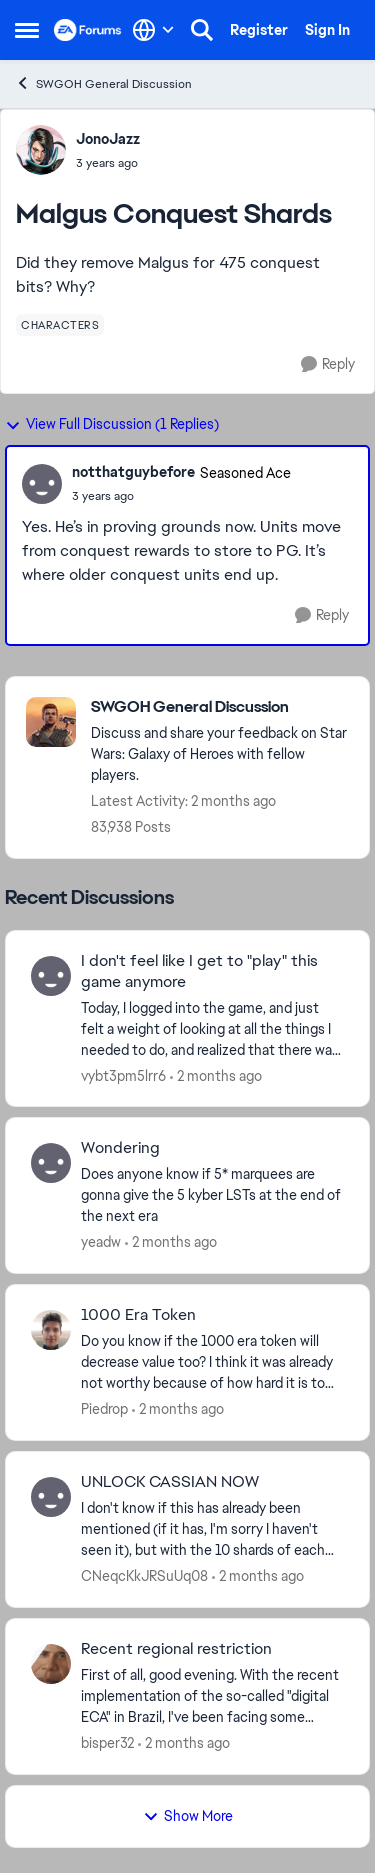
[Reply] (328, 364)
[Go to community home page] (88, 30)
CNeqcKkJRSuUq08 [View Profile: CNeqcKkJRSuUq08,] (144, 1576)
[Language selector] (153, 30)
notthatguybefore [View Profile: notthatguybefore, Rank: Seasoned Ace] (133, 472)
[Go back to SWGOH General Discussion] (220, 707)
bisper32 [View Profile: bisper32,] (107, 1743)
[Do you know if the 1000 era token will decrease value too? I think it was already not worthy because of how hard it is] (212, 1362)
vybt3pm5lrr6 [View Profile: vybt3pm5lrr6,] (123, 1075)
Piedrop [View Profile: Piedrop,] (104, 1409)
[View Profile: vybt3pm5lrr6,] (51, 976)
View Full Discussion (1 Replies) (112, 424)
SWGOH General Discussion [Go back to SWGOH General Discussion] (103, 83)
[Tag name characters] (60, 325)
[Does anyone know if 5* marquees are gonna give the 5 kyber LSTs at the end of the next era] (212, 1195)
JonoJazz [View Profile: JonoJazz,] (108, 139)
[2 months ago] (216, 1075)
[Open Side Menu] (27, 30)
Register (259, 30)
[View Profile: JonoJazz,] (41, 150)
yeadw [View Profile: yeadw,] (101, 1242)
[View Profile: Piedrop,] (51, 1330)
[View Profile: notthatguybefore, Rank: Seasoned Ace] (42, 484)
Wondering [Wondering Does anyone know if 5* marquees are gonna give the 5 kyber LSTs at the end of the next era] (120, 1148)
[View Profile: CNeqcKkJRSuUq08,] (51, 1497)
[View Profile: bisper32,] (51, 1664)
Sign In (327, 30)
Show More (188, 1816)
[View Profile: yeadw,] (51, 1163)
